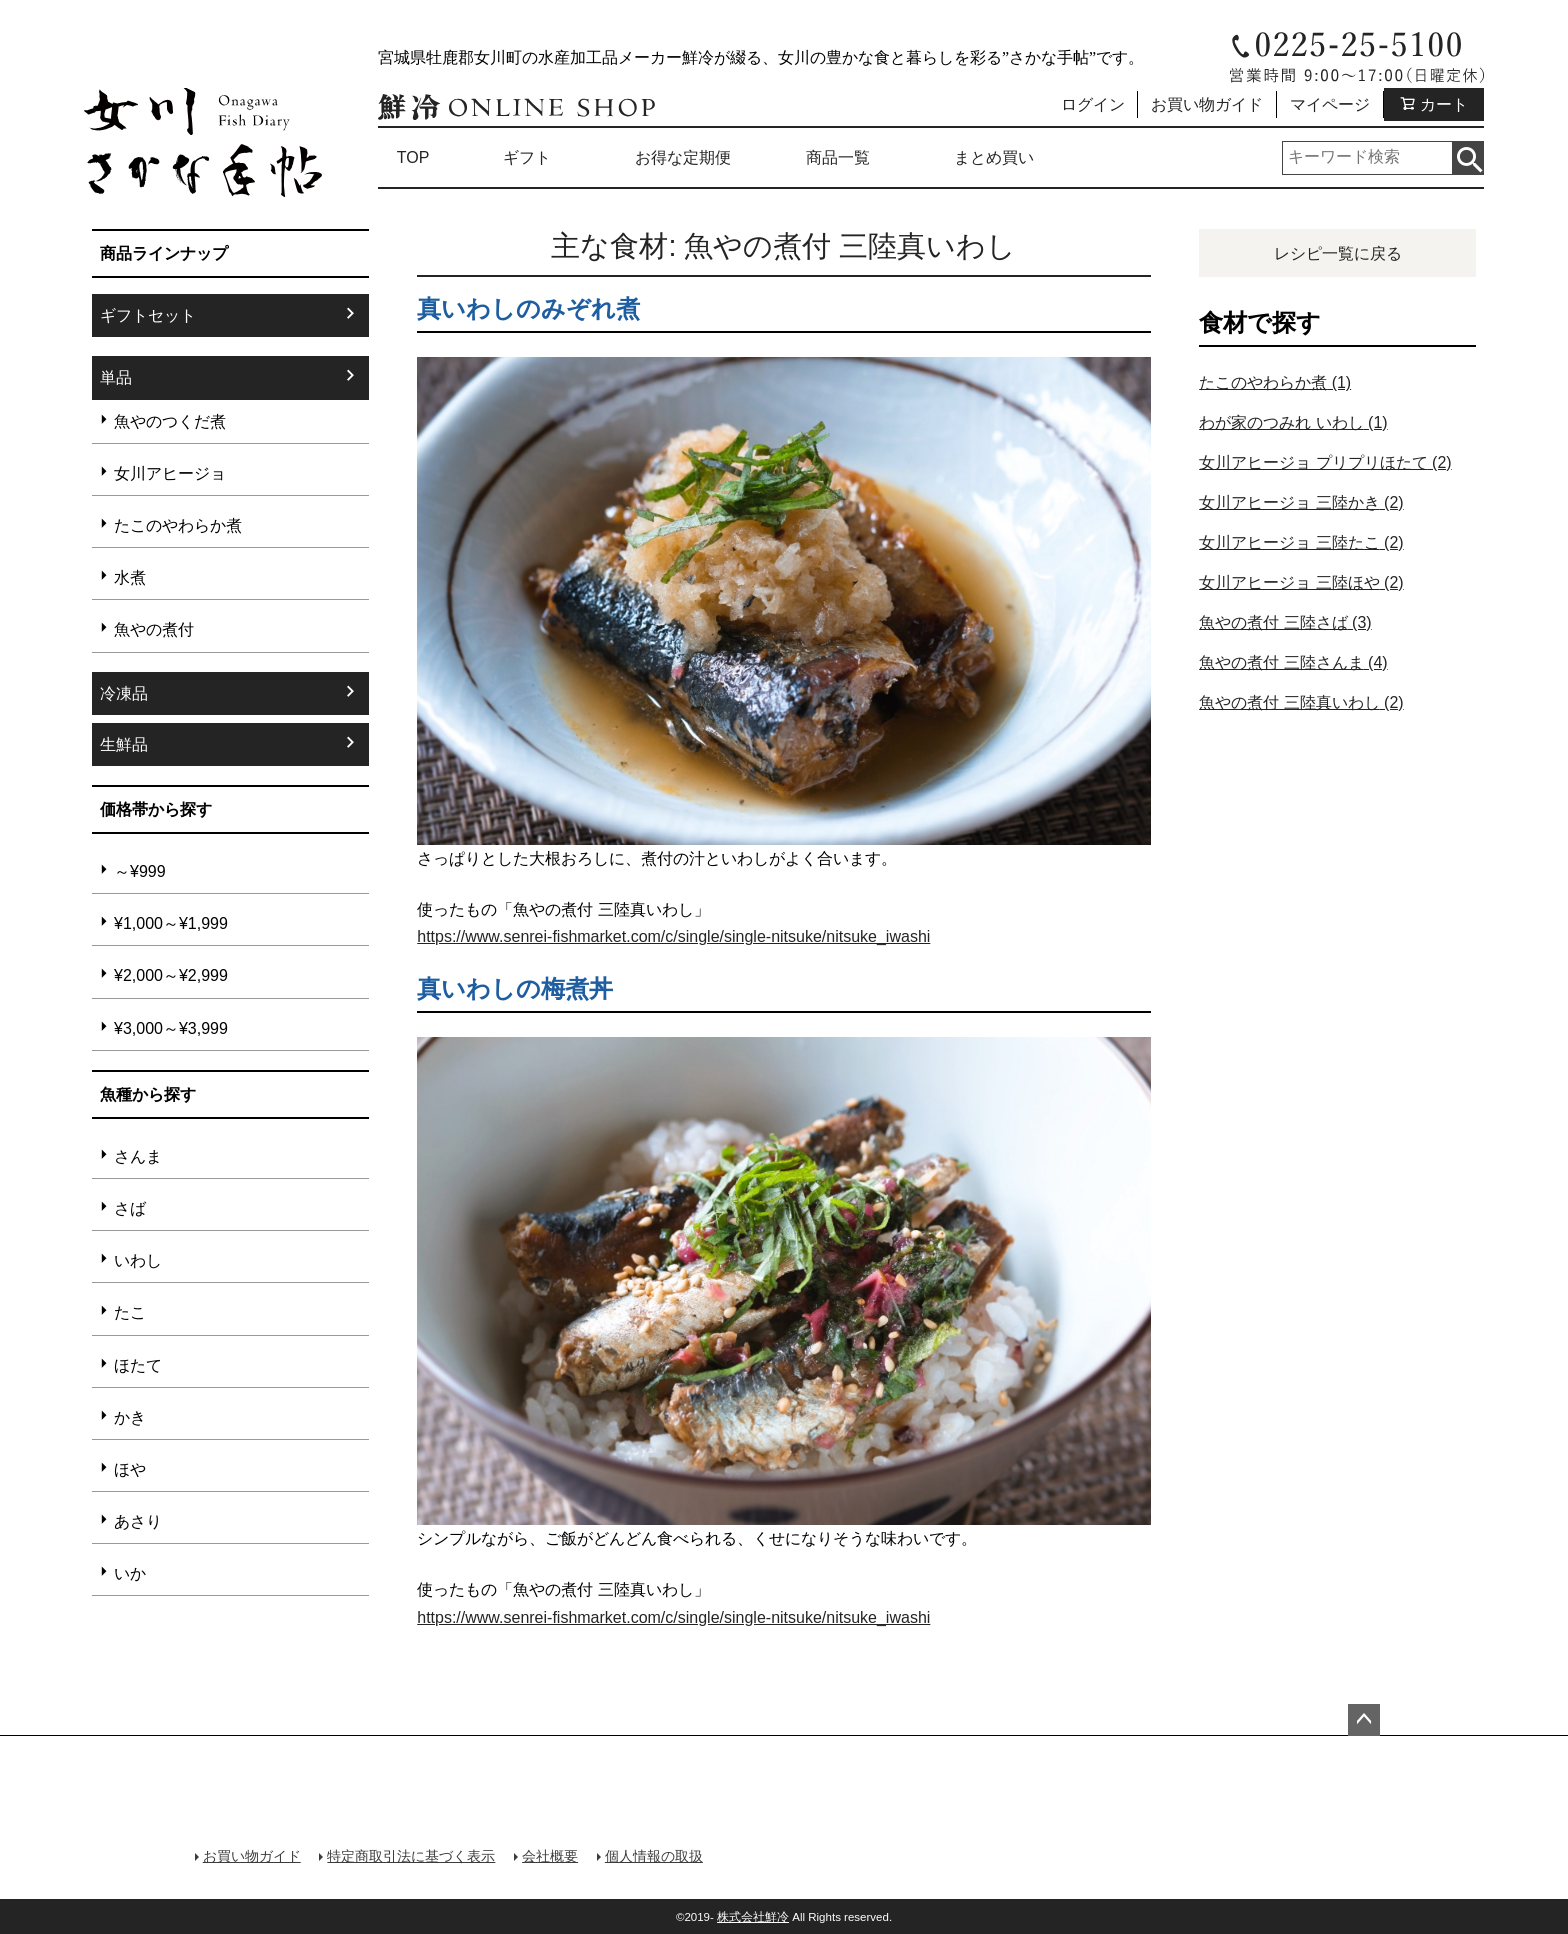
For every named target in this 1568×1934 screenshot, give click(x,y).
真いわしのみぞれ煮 (528, 308)
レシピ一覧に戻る (1338, 253)
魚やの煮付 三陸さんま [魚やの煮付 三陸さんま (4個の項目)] (1293, 662)
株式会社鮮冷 (753, 1914)
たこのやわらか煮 (178, 525)
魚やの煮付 (154, 629)
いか (130, 1573)
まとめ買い (994, 157)
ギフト (527, 157)
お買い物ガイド (1207, 104)
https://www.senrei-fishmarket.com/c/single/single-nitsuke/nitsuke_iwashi (673, 936)
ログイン (1093, 104)
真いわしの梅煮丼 (515, 988)
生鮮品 (124, 744)
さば (130, 1208)
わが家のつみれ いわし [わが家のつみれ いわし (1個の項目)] (1293, 422)
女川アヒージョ (170, 473)
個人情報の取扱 (643, 1853)
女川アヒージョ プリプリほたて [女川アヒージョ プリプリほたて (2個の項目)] (1325, 462)
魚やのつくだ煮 (170, 421)
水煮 (130, 577)
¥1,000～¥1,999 (171, 923)
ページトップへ (1364, 1720)
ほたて (138, 1365)
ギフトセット (148, 315)
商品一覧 (838, 157)
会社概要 (542, 1853)
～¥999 (140, 871)
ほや (130, 1469)
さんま (138, 1156)
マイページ (1330, 104)
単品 (116, 377)
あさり (138, 1521)
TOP (413, 157)
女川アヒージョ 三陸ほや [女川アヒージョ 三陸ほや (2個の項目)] (1301, 582)
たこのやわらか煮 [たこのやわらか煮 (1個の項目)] (1275, 382)
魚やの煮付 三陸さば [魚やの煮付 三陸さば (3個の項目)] (1285, 622)
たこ (130, 1312)
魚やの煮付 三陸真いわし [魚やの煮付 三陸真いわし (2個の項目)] (1301, 702)
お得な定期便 (683, 157)
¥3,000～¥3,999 (171, 1028)
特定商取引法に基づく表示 (406, 1853)
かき (130, 1417)
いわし (138, 1260)
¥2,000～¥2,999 (171, 975)
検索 (1467, 158)
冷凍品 (124, 693)
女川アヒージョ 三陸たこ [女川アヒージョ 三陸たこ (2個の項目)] (1301, 542)
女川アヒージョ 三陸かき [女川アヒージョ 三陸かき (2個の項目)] (1301, 502)
